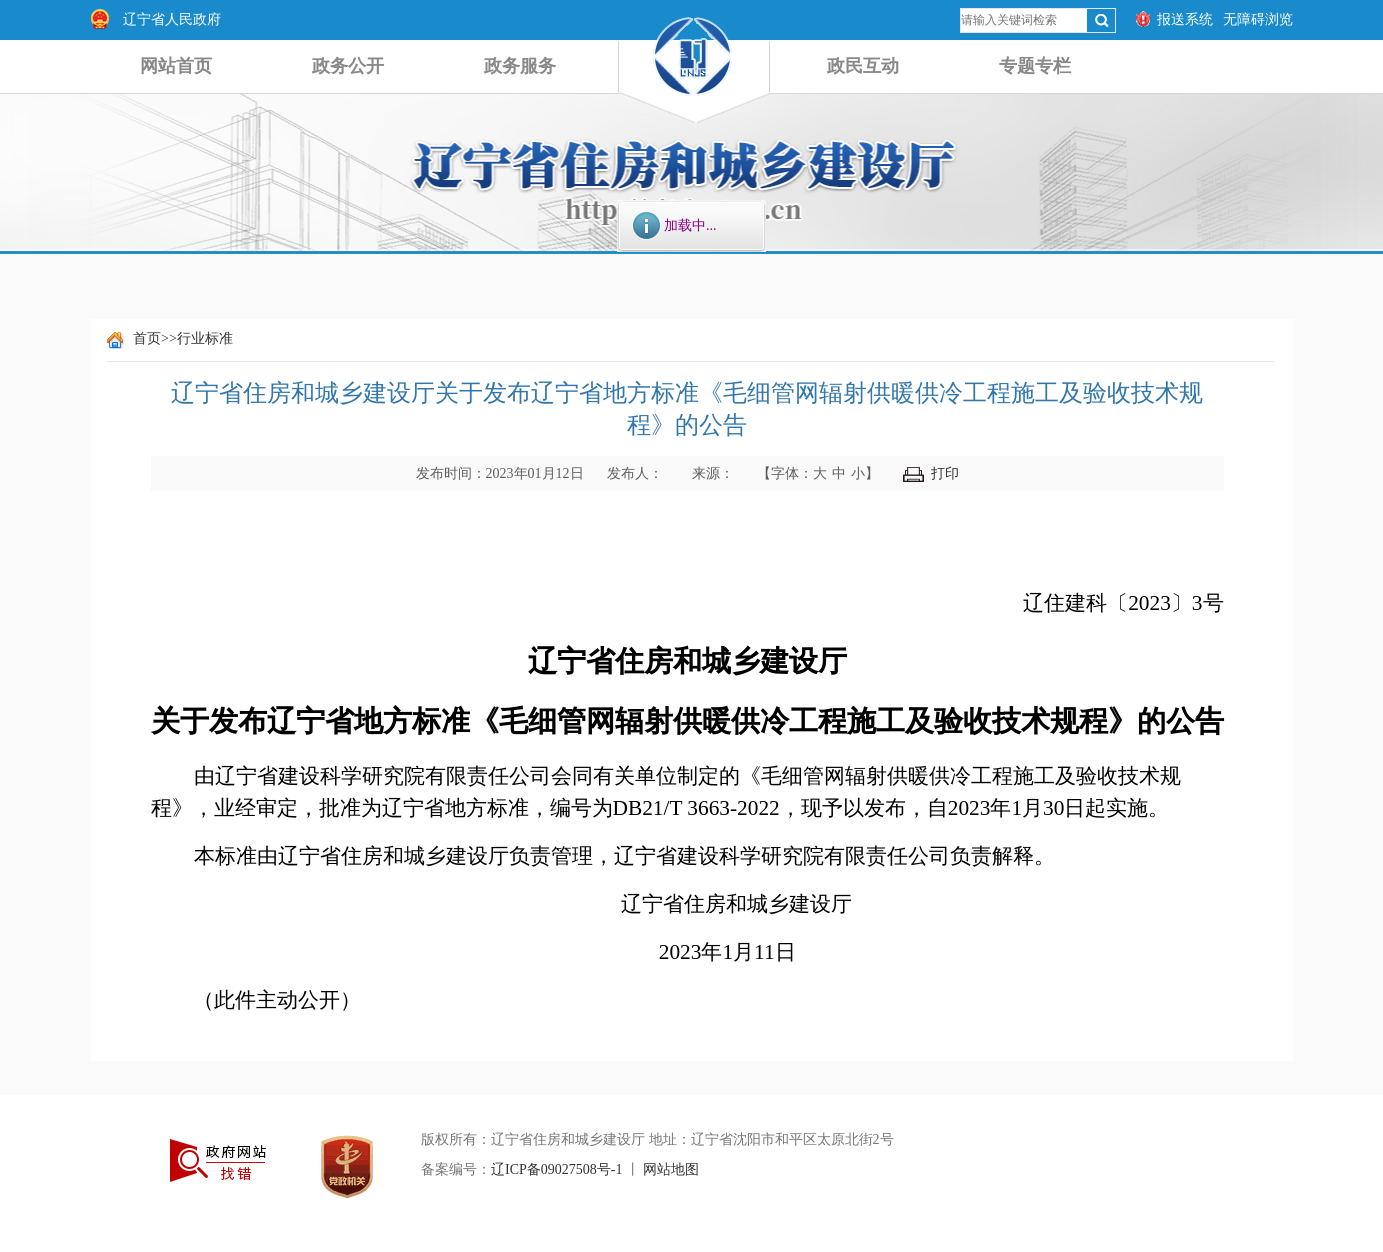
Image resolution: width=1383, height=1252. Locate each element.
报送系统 (1185, 19)
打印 (931, 473)
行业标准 (205, 338)
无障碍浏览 (1258, 19)
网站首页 (176, 66)
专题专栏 (1035, 66)
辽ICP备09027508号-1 (556, 1169)
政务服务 (520, 66)
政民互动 (863, 66)
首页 (147, 338)
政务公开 (348, 66)
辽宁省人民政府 (172, 19)
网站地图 (671, 1169)
